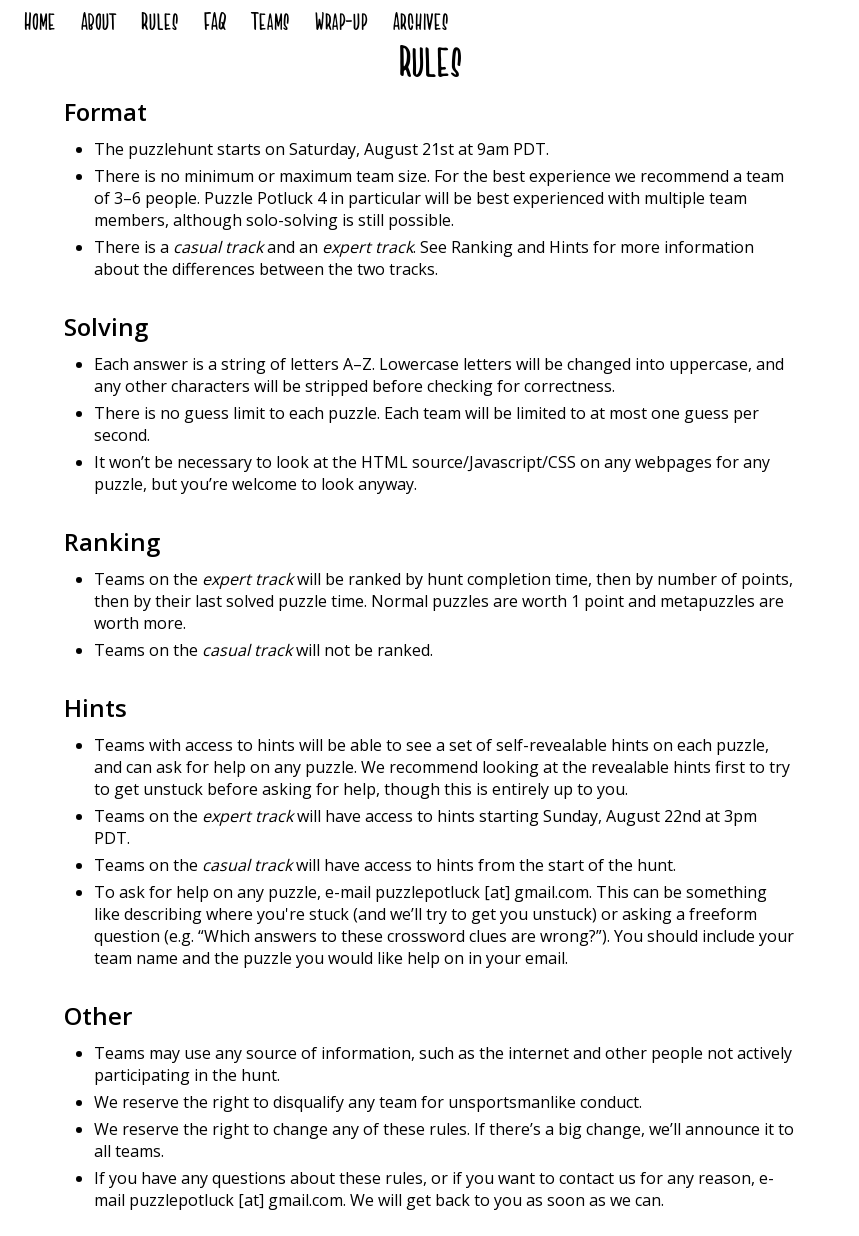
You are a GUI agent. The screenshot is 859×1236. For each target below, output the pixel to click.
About (97, 25)
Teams (270, 25)
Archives (420, 25)
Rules (159, 25)
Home (39, 25)
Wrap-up (340, 25)
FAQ (214, 25)
